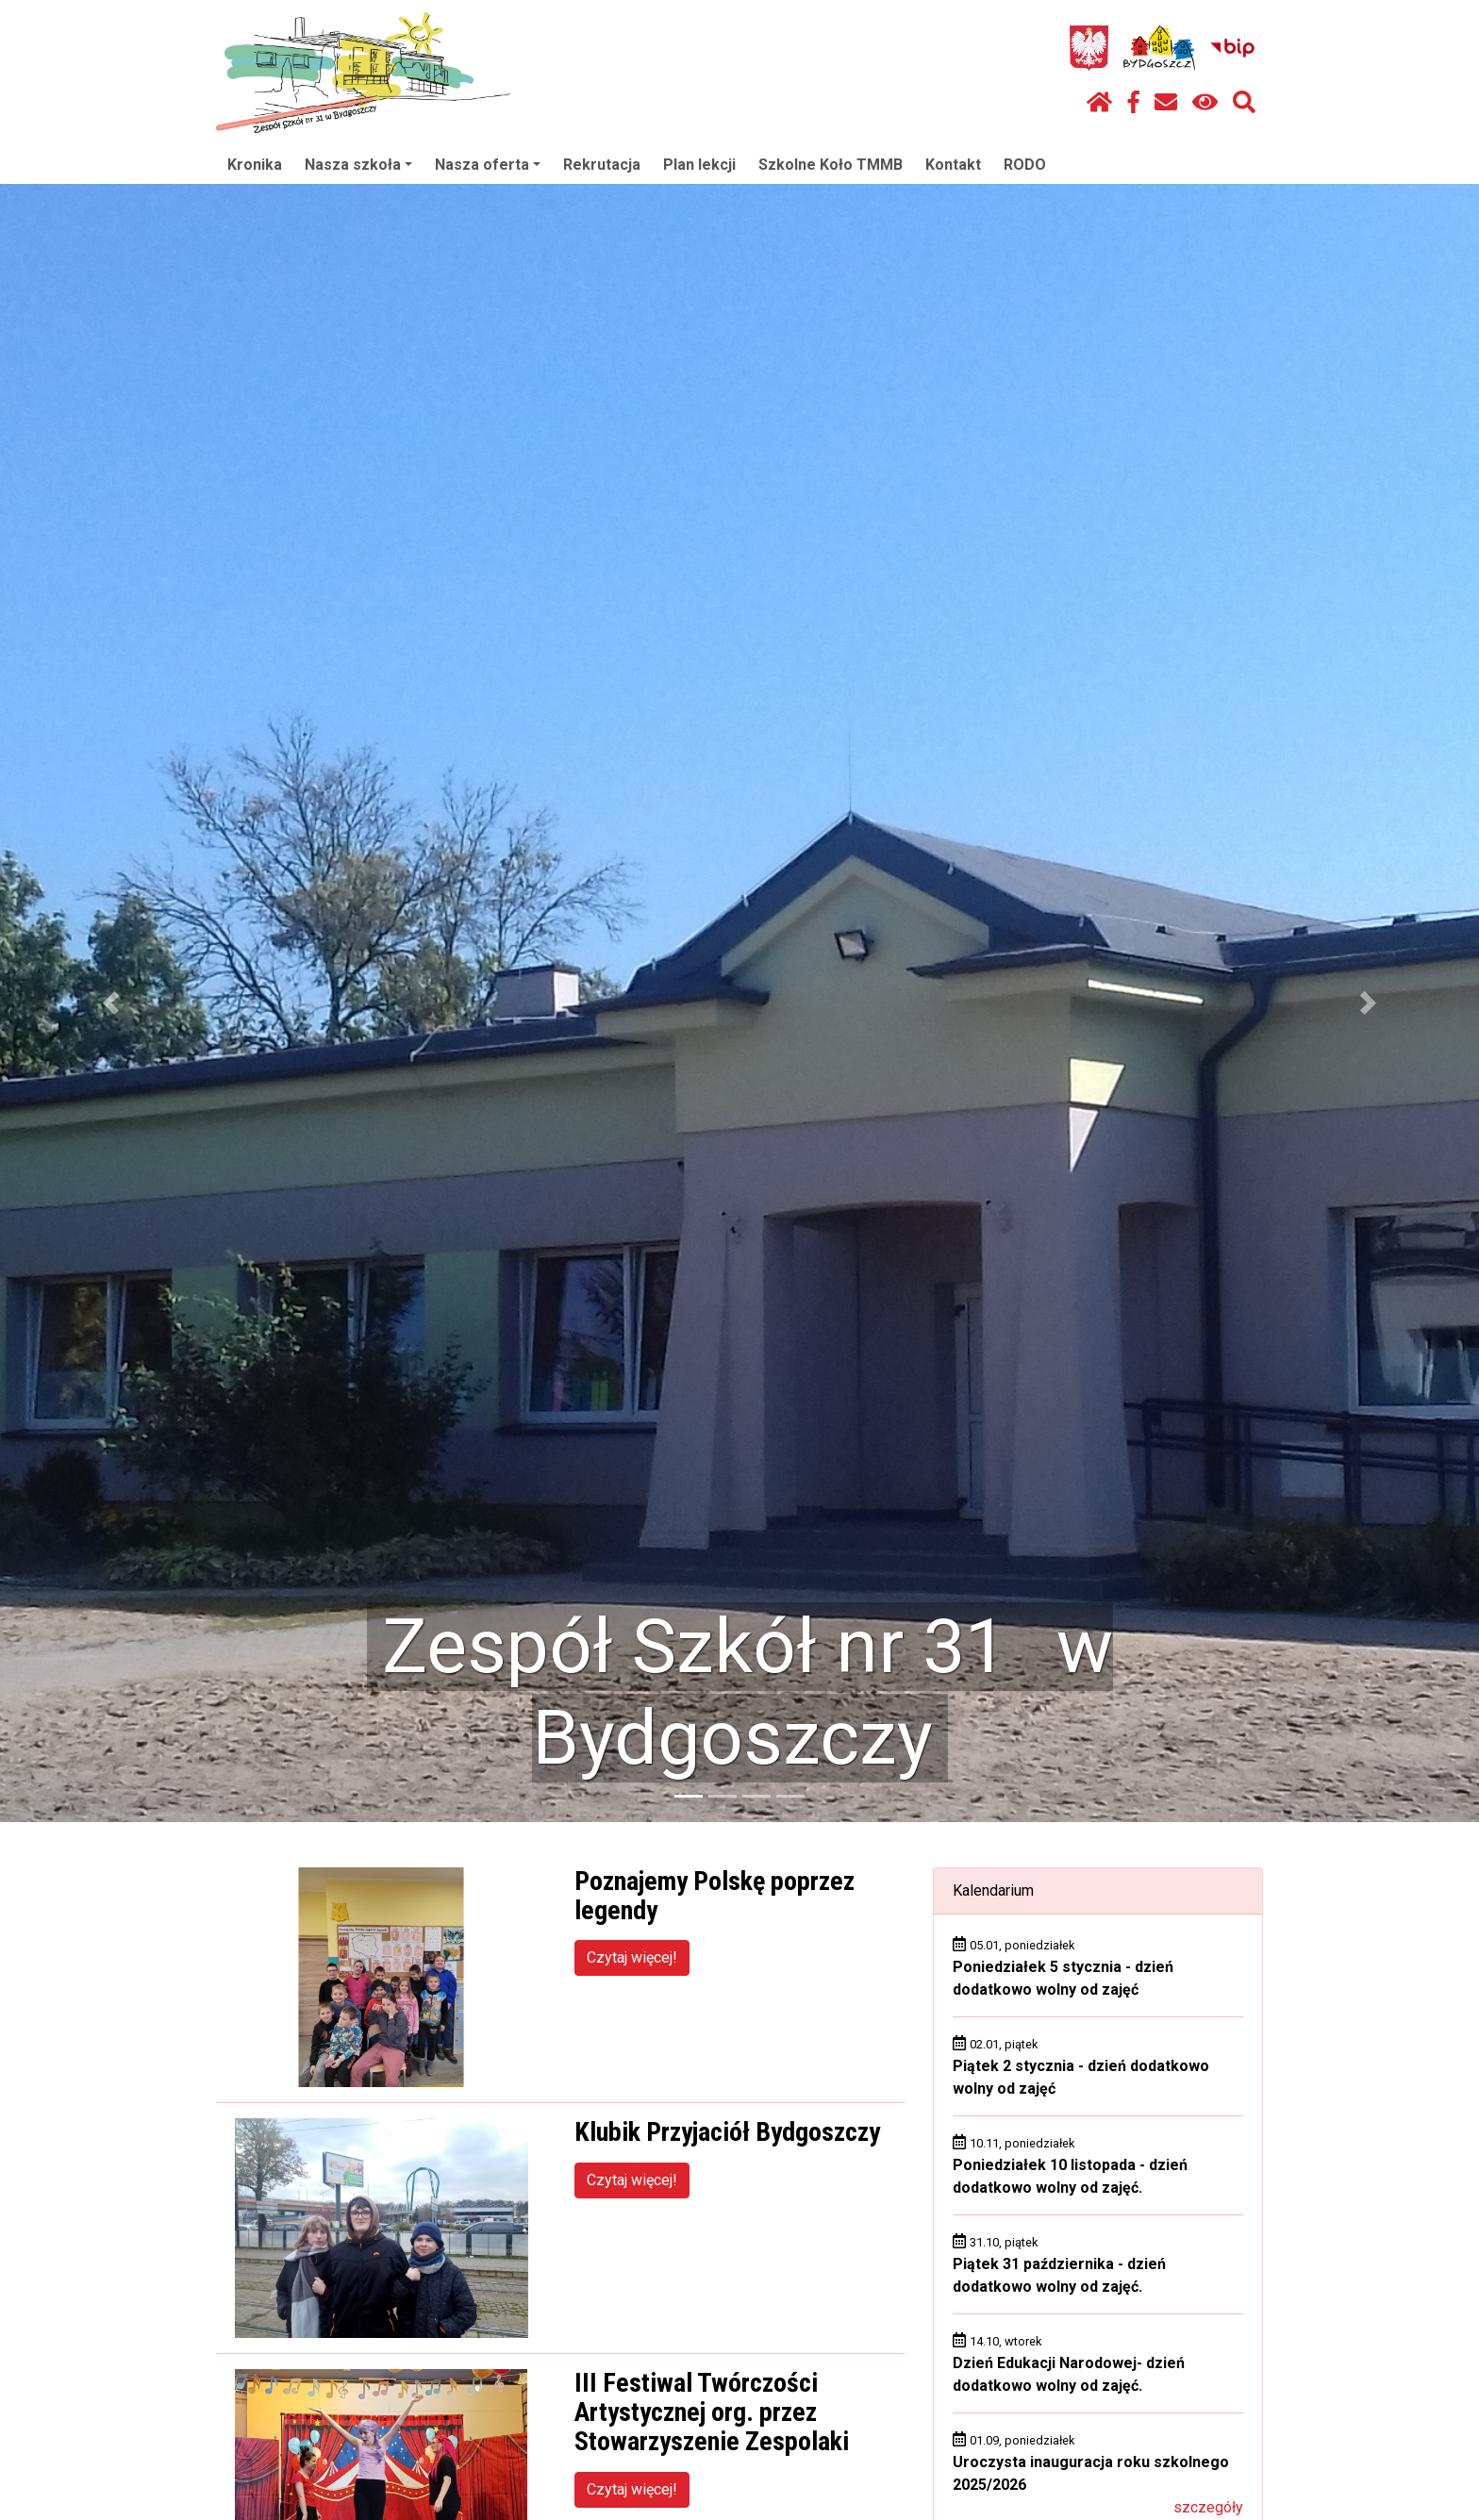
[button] (111, 1003)
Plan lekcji (699, 165)
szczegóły (1208, 2507)
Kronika (254, 165)
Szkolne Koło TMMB (830, 165)
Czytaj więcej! (632, 1957)
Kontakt (953, 165)
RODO (1025, 165)
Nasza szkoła (358, 165)
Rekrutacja (601, 165)
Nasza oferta (487, 165)
